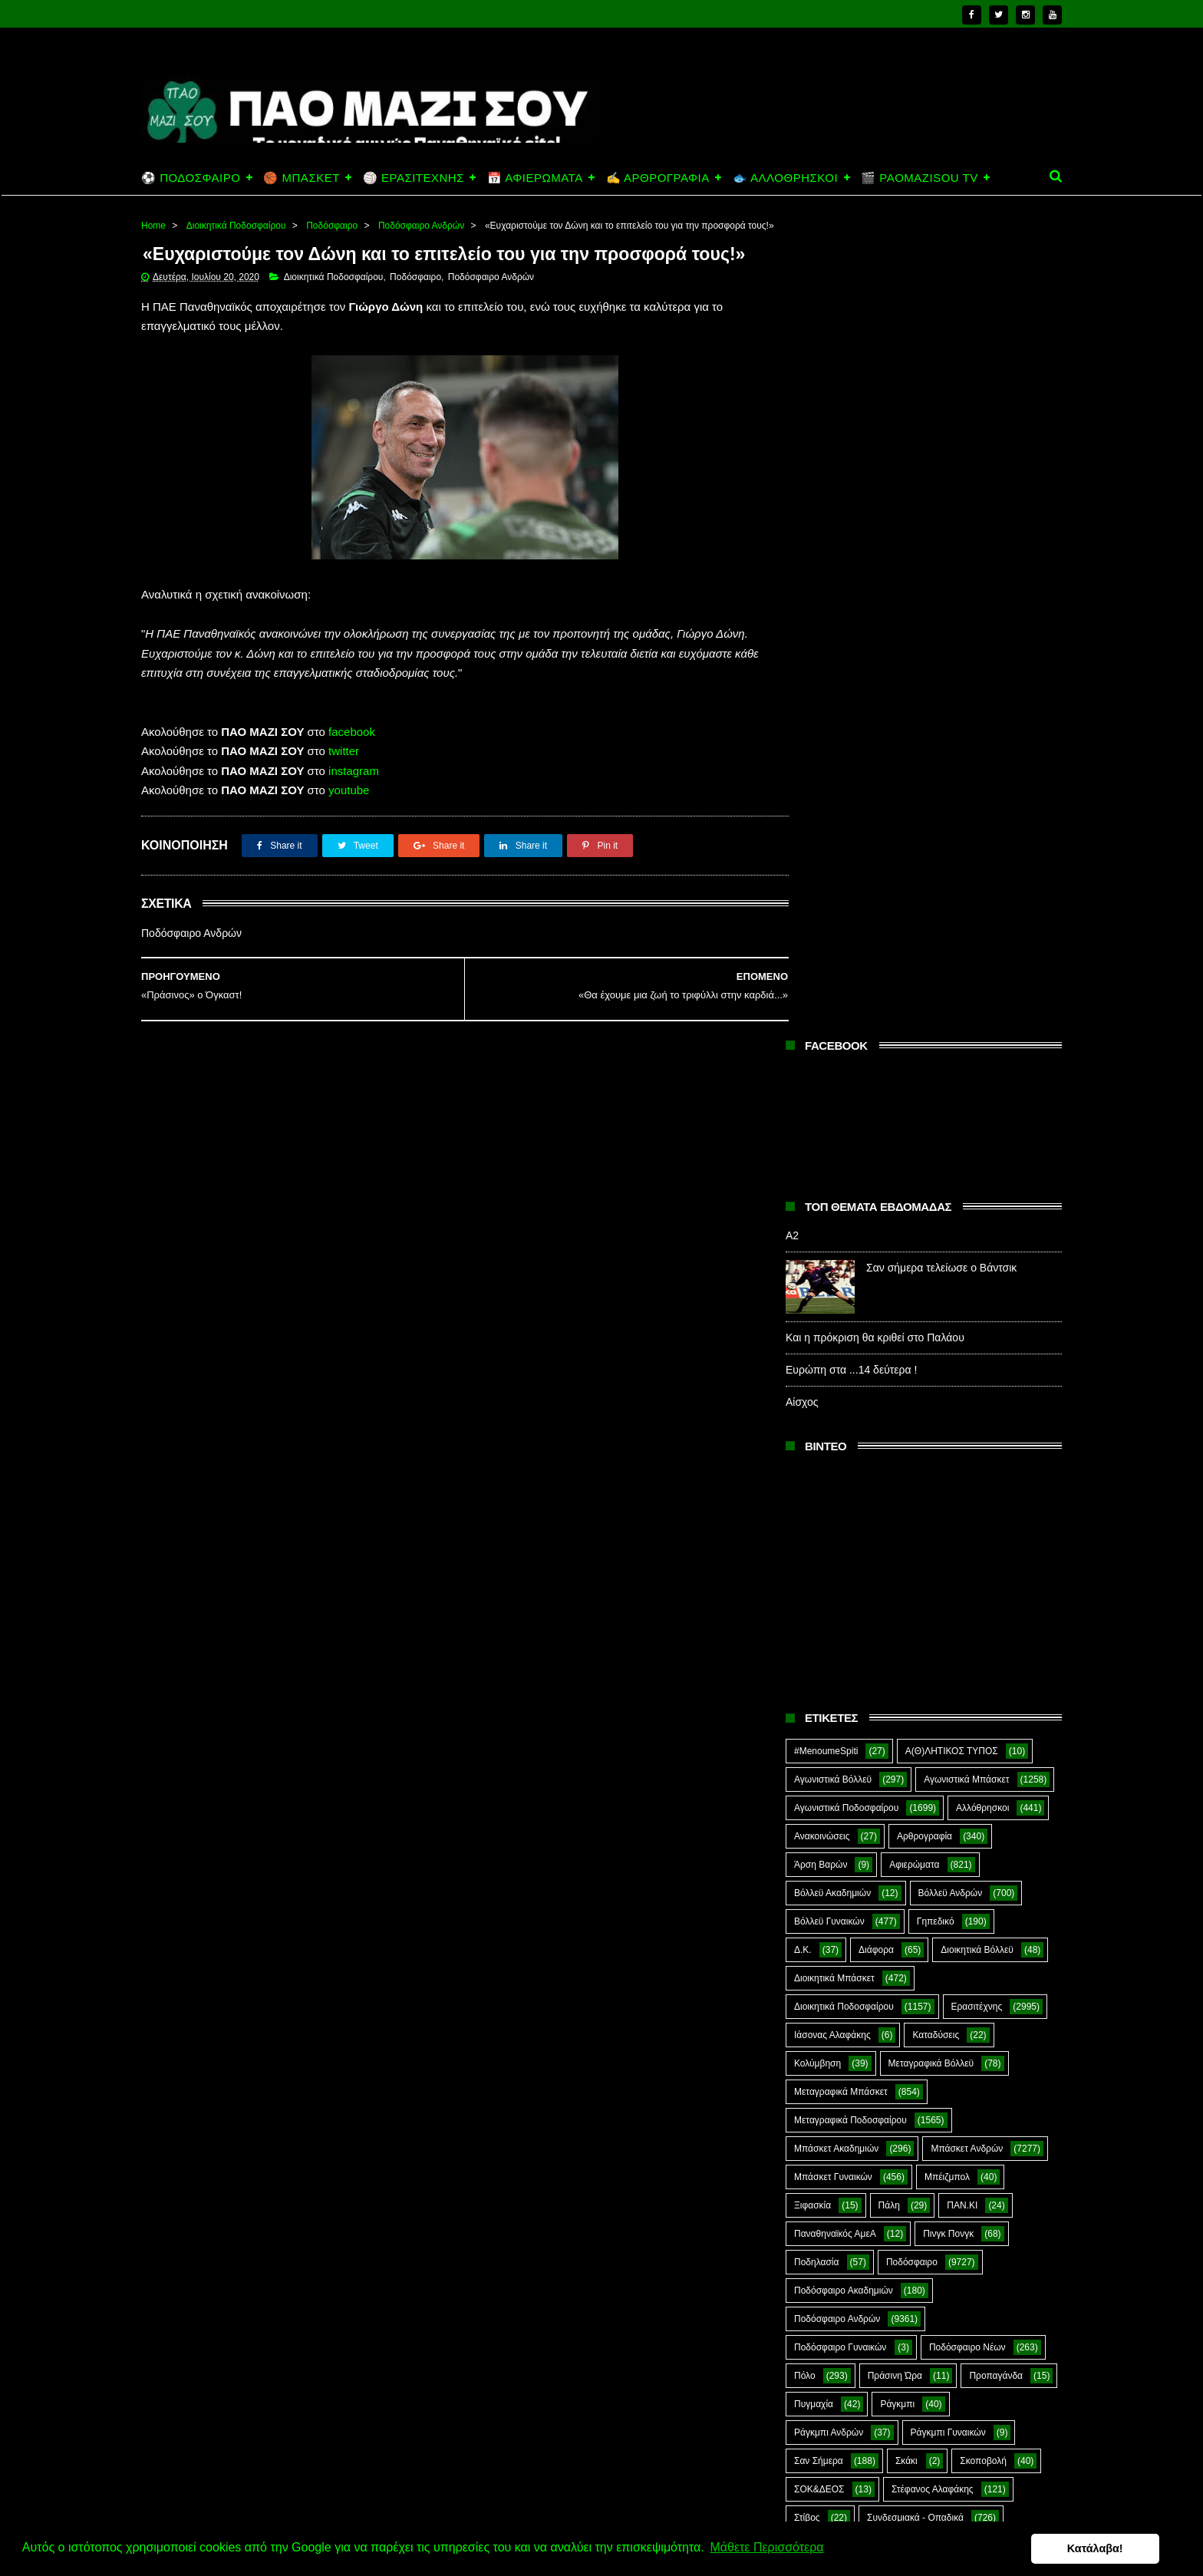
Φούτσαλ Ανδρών (829, 1760)
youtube (348, 833)
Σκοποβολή (983, 1646)
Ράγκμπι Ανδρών (828, 1618)
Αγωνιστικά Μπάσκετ (966, 965)
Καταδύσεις (935, 1220)
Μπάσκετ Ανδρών (967, 1334)
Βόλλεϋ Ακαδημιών (832, 1079)
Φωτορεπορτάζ (943, 1760)
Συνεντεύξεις (819, 1732)
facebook (351, 774)
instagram (353, 813)
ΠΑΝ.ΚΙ (962, 1391)
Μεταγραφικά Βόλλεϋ (931, 1249)
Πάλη (889, 1391)
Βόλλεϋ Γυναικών (829, 1107)
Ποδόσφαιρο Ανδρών (421, 225)
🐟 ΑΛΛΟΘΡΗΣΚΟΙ (785, 177)
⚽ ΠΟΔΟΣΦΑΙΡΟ (190, 177)
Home (153, 225)
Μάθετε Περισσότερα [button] (766, 2548)
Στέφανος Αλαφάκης (933, 1675)
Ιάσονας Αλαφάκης (832, 1220)
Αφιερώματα (914, 1050)
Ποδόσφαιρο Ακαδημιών (843, 1476)
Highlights (814, 1845)
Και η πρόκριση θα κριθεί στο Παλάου (875, 523)
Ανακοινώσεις (822, 1022)
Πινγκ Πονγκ (948, 1419)
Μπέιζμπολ (947, 1362)
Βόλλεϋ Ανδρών (950, 1079)
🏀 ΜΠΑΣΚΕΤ (301, 177)
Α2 (792, 421)
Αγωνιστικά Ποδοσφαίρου (846, 993)
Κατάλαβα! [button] (1117, 2548)
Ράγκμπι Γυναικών (948, 1618)
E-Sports (903, 1817)
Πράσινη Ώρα (895, 1561)
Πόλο (805, 1561)
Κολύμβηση (817, 1249)
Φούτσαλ (999, 1732)
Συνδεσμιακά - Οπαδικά (915, 1703)
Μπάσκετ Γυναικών (833, 1362)
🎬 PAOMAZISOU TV (919, 177)
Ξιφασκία (812, 1391)
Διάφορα (876, 1135)
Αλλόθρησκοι (982, 993)
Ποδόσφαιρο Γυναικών (840, 1533)
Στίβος (807, 1703)
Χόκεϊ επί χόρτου (828, 1788)
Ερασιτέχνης (977, 1192)
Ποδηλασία (816, 1448)
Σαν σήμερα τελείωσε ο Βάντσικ (941, 453)
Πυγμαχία (813, 1590)
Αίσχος (802, 588)
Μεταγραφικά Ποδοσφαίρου (850, 1306)
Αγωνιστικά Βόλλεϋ (833, 965)
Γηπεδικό (935, 1107)
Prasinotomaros (945, 1874)
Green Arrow (994, 1817)
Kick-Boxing (911, 1845)
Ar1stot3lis (926, 1788)
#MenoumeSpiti (826, 937)
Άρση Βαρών (820, 1050)
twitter (343, 794)
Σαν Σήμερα (818, 1646)
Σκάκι (906, 1646)
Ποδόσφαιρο (332, 225)
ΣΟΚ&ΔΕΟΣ (819, 1675)
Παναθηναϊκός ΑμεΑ (835, 1419)
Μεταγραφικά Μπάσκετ (841, 1277)
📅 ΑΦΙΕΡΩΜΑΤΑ (535, 177)
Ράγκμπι (897, 1590)
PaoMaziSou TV (827, 1874)
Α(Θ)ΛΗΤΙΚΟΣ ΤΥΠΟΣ (951, 937)
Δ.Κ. (803, 1135)
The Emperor (821, 1902)
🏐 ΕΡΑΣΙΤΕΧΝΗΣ (413, 177)
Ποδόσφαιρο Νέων (967, 1533)
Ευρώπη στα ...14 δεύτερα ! (851, 555)
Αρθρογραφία (924, 1022)
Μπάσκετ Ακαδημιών (836, 1334)
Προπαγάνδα (996, 1561)
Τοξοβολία (913, 1732)
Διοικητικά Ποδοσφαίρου (236, 225)
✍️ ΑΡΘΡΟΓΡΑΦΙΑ (658, 177)
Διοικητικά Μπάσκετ (834, 1164)
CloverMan (816, 1817)
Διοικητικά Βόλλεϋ (977, 1135)
